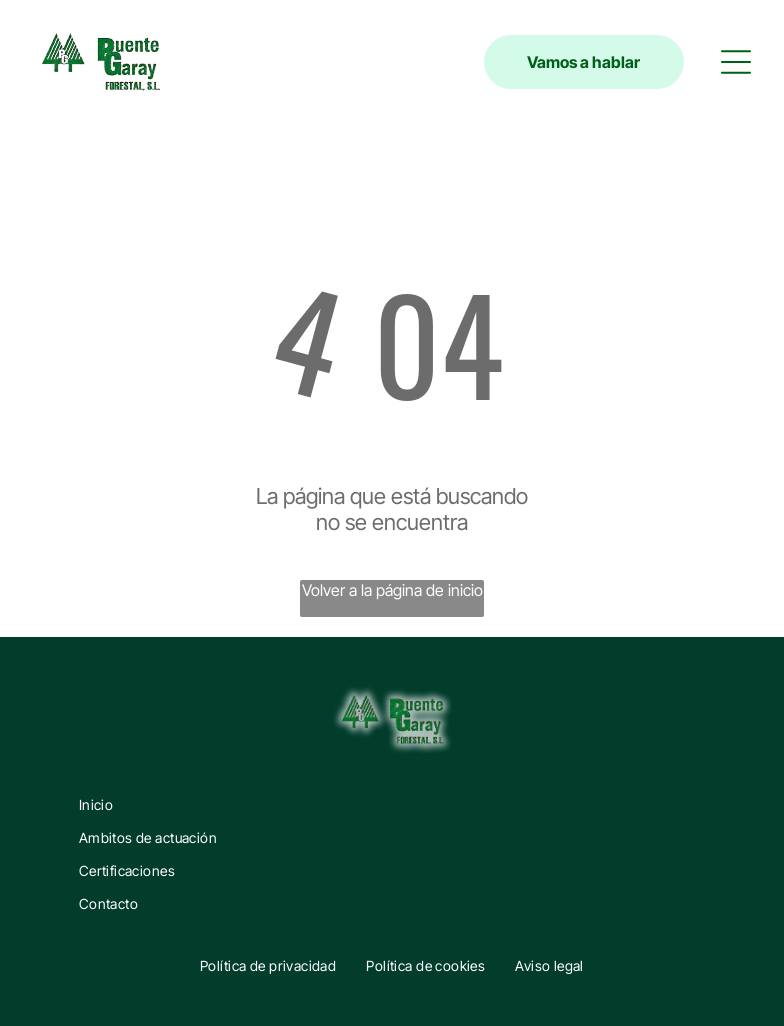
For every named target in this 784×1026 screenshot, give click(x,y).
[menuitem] (392, 804)
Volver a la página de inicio (392, 590)
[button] (736, 62)
